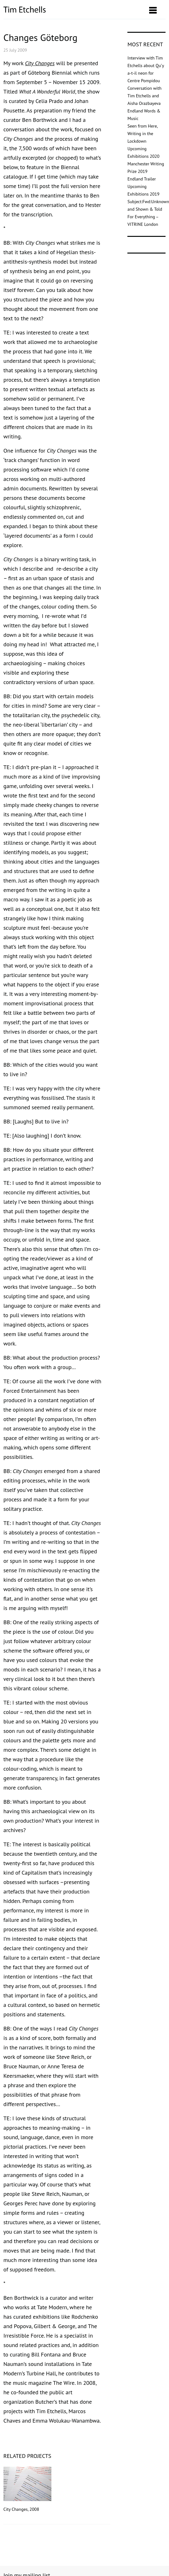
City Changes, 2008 (27, 2489)
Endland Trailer (141, 179)
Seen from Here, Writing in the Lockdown (142, 133)
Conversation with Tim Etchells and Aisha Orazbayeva (144, 95)
